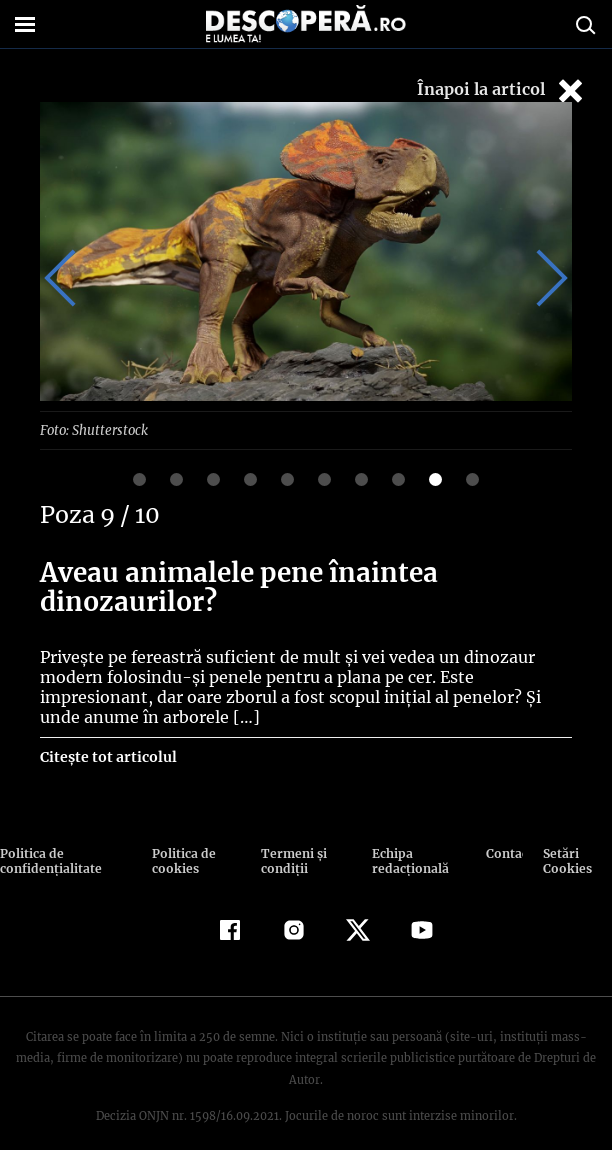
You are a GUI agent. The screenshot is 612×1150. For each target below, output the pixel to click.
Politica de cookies (182, 860)
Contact (504, 852)
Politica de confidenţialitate (49, 860)
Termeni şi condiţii (291, 860)
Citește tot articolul (107, 756)
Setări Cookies (567, 860)
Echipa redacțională (407, 860)
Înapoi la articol (502, 90)
